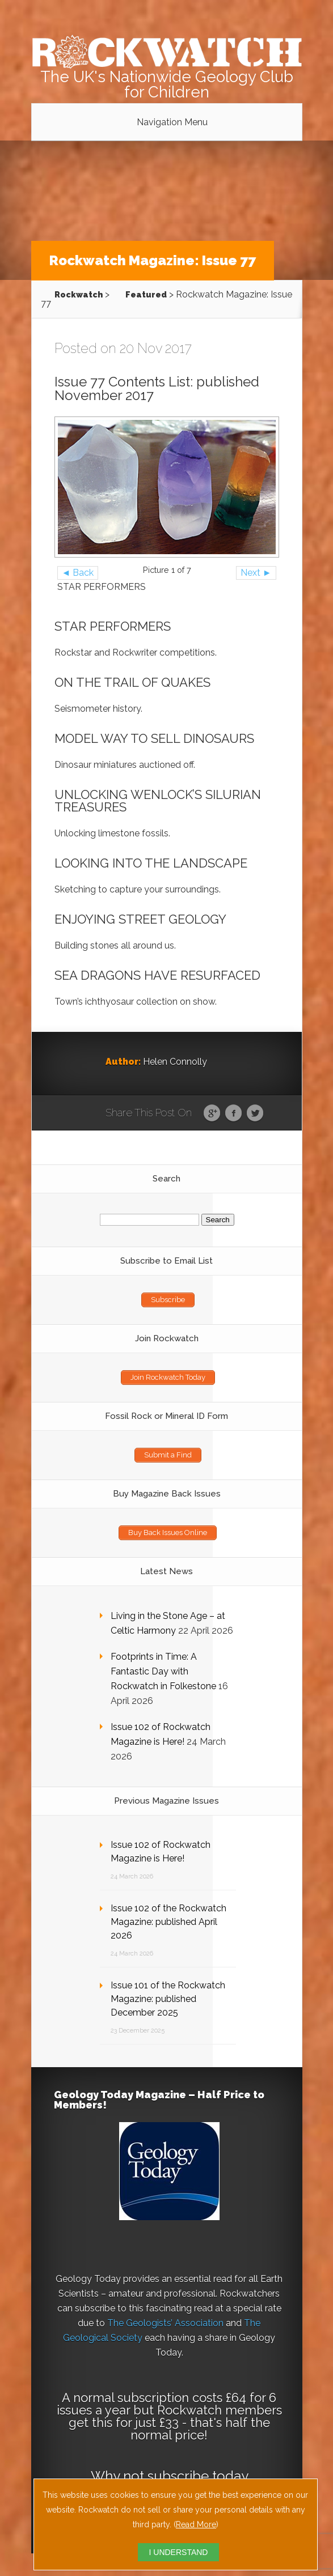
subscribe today (197, 2476)
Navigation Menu (172, 122)
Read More (196, 2524)
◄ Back (78, 572)
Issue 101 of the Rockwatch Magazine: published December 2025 (168, 1999)
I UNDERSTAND (178, 2552)
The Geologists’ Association (165, 2323)
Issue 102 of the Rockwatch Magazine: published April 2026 (168, 1922)
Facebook (233, 1113)
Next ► (256, 572)
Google (212, 1113)
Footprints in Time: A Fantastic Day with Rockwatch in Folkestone (163, 1671)
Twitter (255, 1113)
